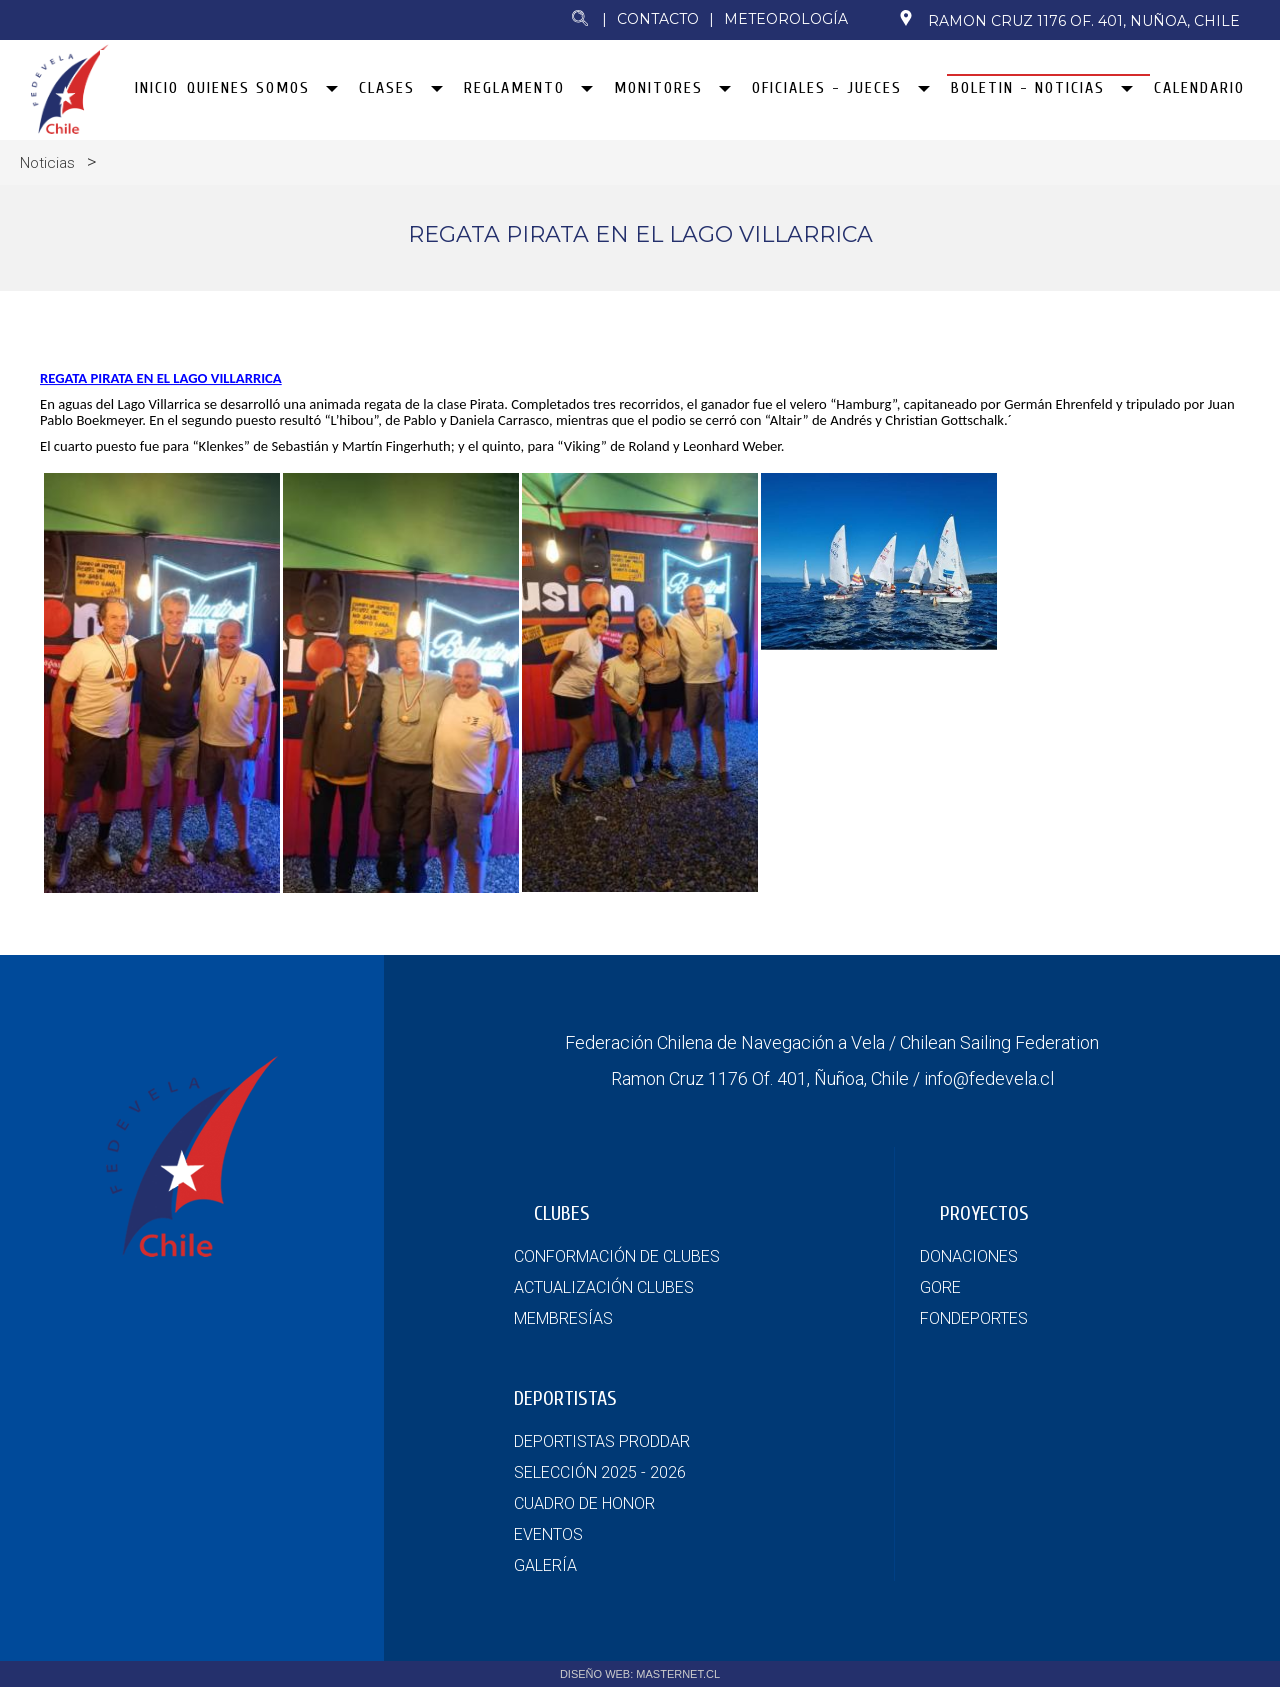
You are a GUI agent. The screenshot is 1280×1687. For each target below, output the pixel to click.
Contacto (658, 19)
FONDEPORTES (974, 1318)
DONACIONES (969, 1256)
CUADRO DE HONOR (584, 1503)
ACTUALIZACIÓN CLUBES (604, 1287)
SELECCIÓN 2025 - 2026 (600, 1472)
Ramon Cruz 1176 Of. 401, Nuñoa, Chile (1069, 20)
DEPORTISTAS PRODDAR (602, 1441)
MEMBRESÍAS (563, 1318)
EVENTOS (548, 1534)
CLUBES (562, 1213)
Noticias (47, 163)
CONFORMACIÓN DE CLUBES (617, 1256)
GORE (940, 1287)
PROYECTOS (984, 1213)
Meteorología (786, 19)
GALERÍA (545, 1565)
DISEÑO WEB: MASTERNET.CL (640, 1674)
